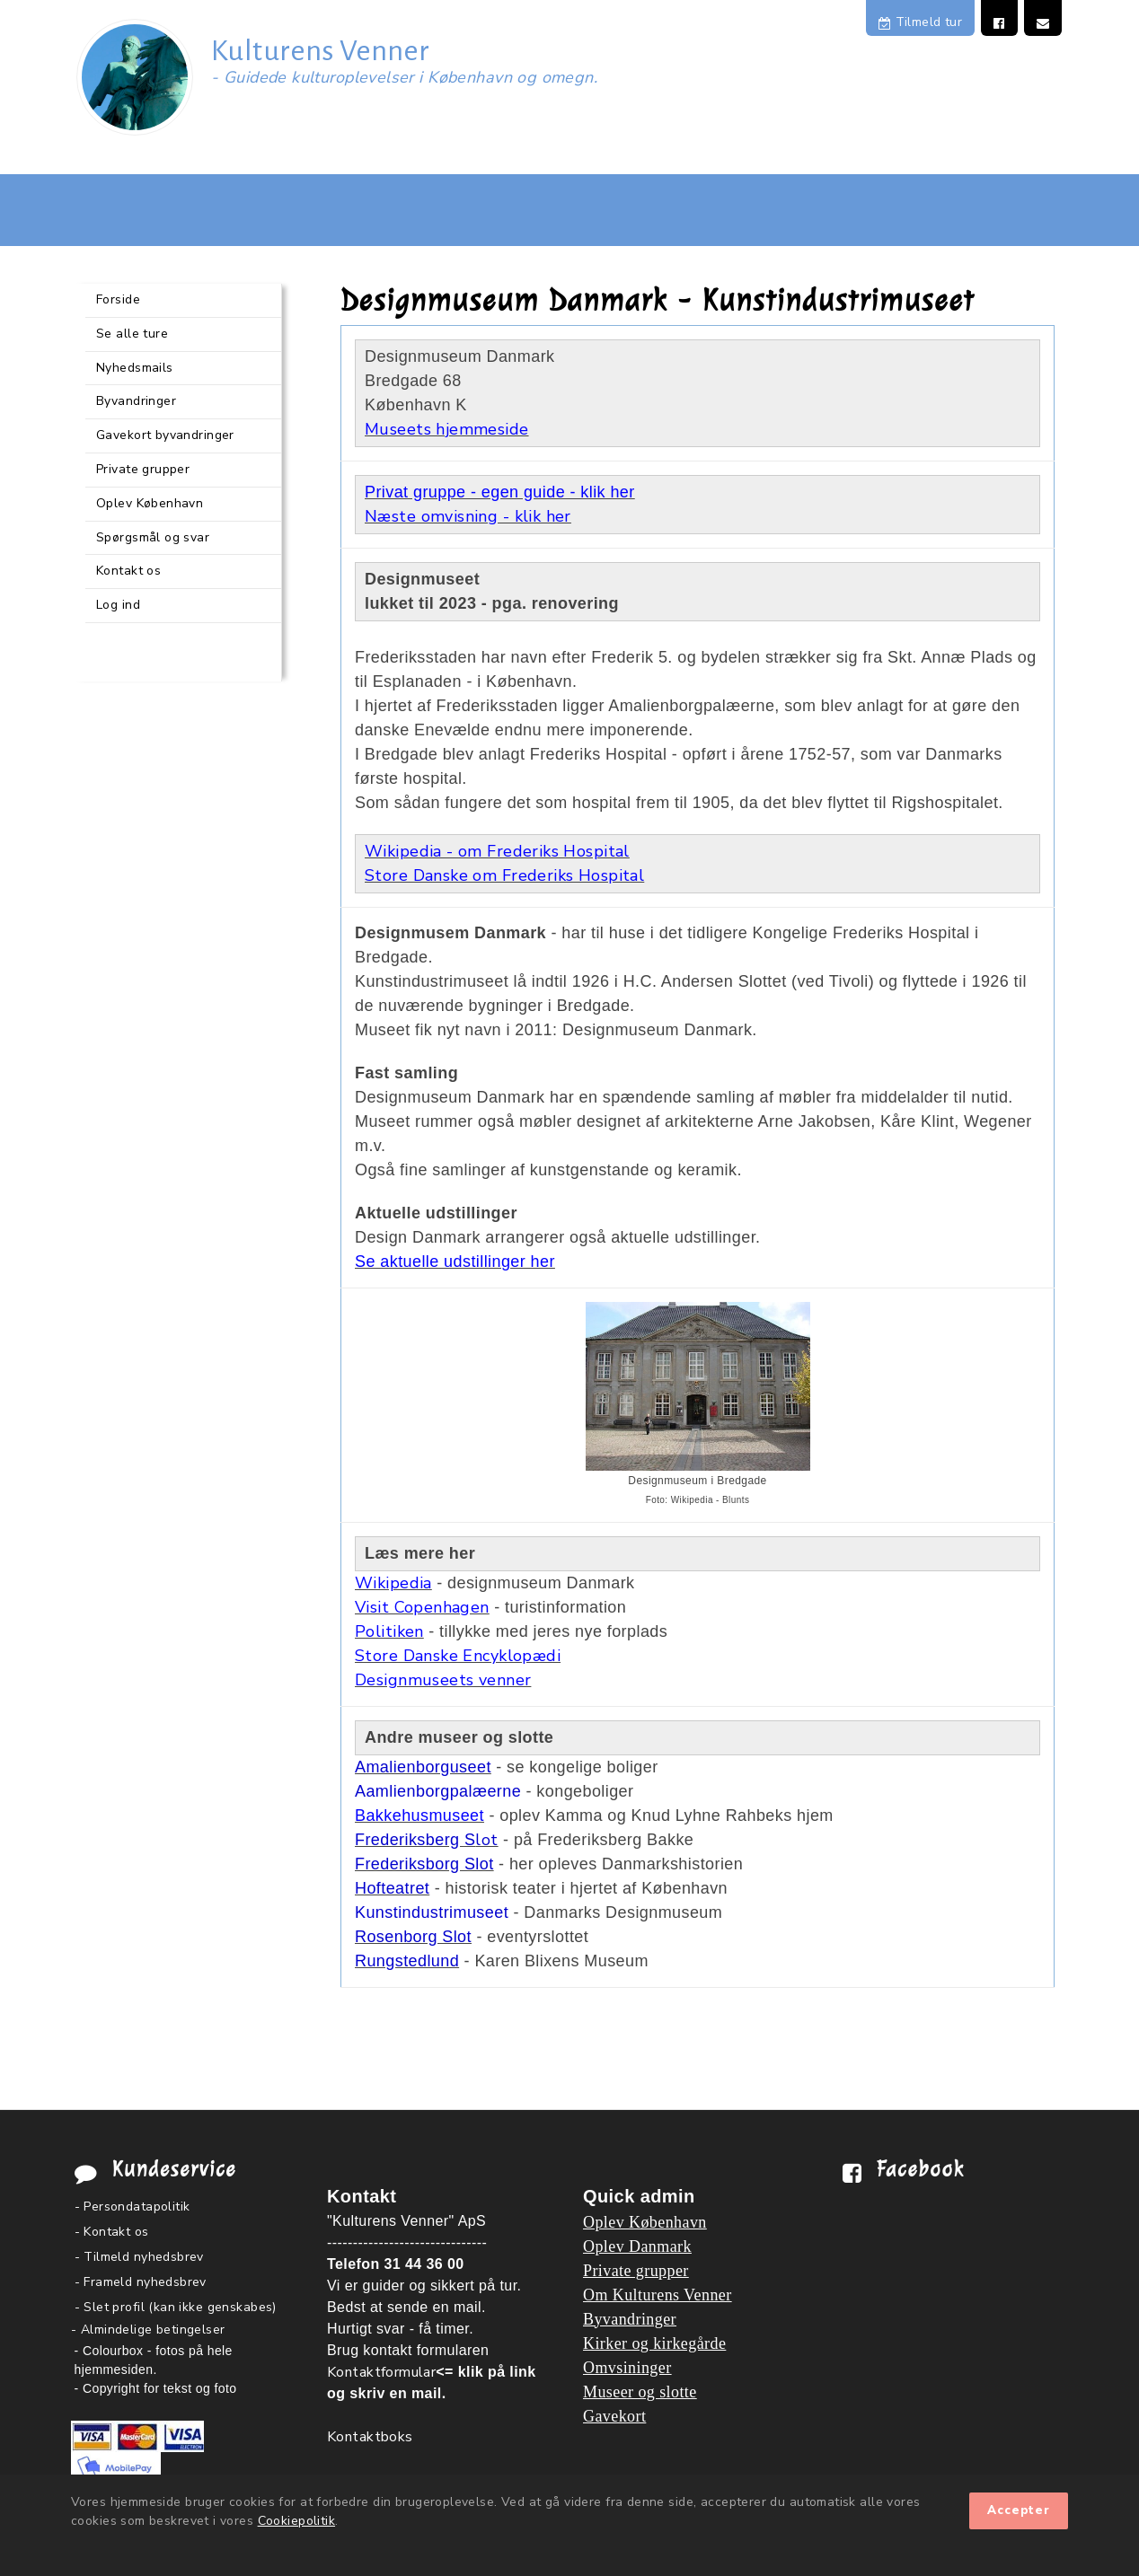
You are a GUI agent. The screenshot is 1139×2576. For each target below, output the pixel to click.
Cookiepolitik (296, 2520)
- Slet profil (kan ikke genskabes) (176, 2307)
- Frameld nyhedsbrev (141, 2281)
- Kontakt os (112, 2231)
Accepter (1018, 2510)
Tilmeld (920, 22)
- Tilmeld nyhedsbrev (139, 2256)
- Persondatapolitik (132, 2206)
